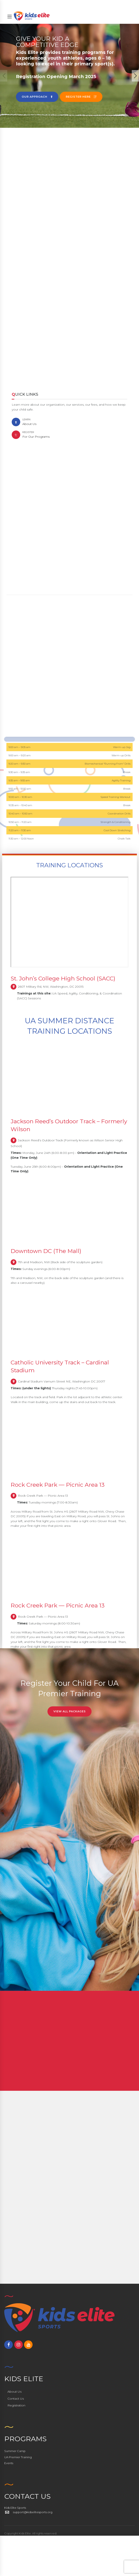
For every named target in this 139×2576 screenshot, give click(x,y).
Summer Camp (15, 2451)
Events (8, 2463)
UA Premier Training (18, 2457)
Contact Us (15, 2398)
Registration (16, 2405)
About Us (14, 2391)
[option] (69, 76)
